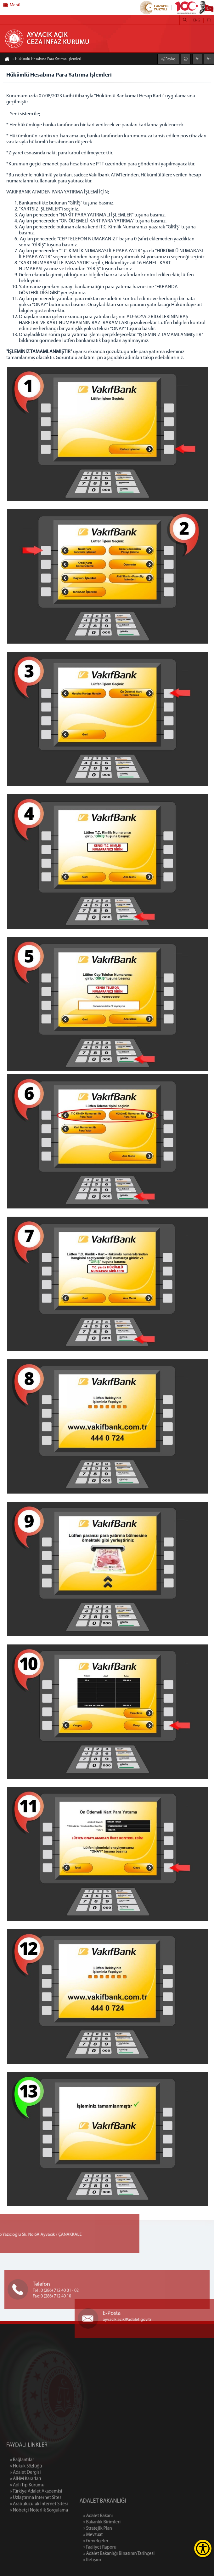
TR (209, 20)
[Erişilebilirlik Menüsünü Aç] (202, 2548)
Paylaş (170, 59)
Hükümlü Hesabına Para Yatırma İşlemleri (46, 59)
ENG (196, 20)
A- (197, 58)
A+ (209, 58)
